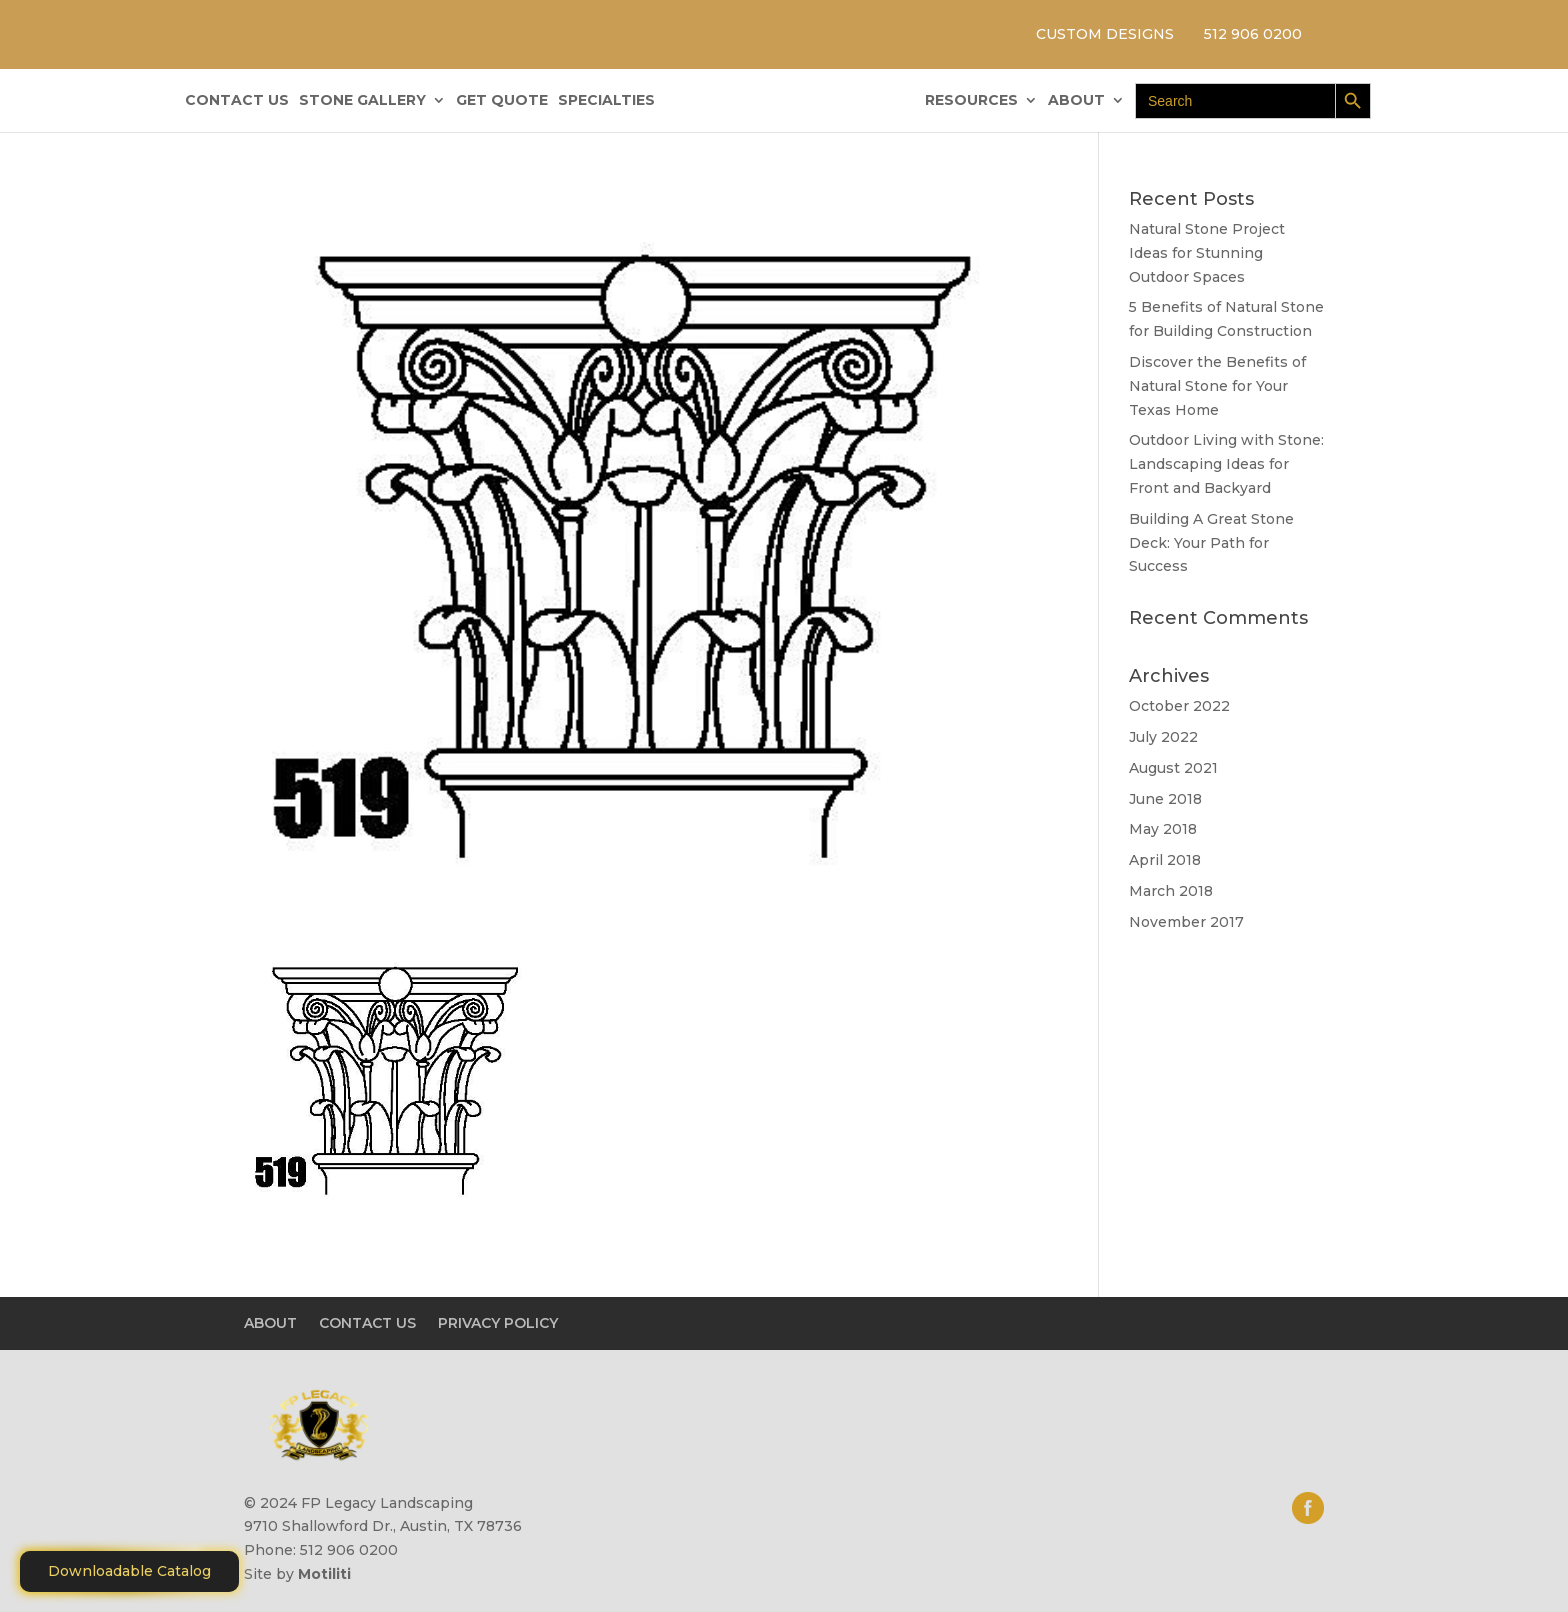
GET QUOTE (502, 101)
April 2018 (1165, 860)
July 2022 (1163, 737)
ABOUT (1076, 101)
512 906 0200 (1253, 34)
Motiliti (324, 1574)
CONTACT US (237, 101)
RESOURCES (971, 101)
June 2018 (1165, 799)
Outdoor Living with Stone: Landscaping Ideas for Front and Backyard (1226, 464)
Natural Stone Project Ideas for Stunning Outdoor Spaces (1207, 253)
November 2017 (1186, 922)
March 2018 (1171, 891)
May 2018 (1163, 829)
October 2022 (1179, 706)
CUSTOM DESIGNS (1105, 34)
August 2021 (1173, 768)
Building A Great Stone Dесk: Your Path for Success (1211, 543)
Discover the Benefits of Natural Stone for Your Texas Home (1217, 386)
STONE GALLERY (362, 101)
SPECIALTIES (606, 101)
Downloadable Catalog (129, 1571)
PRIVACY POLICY (498, 1323)
